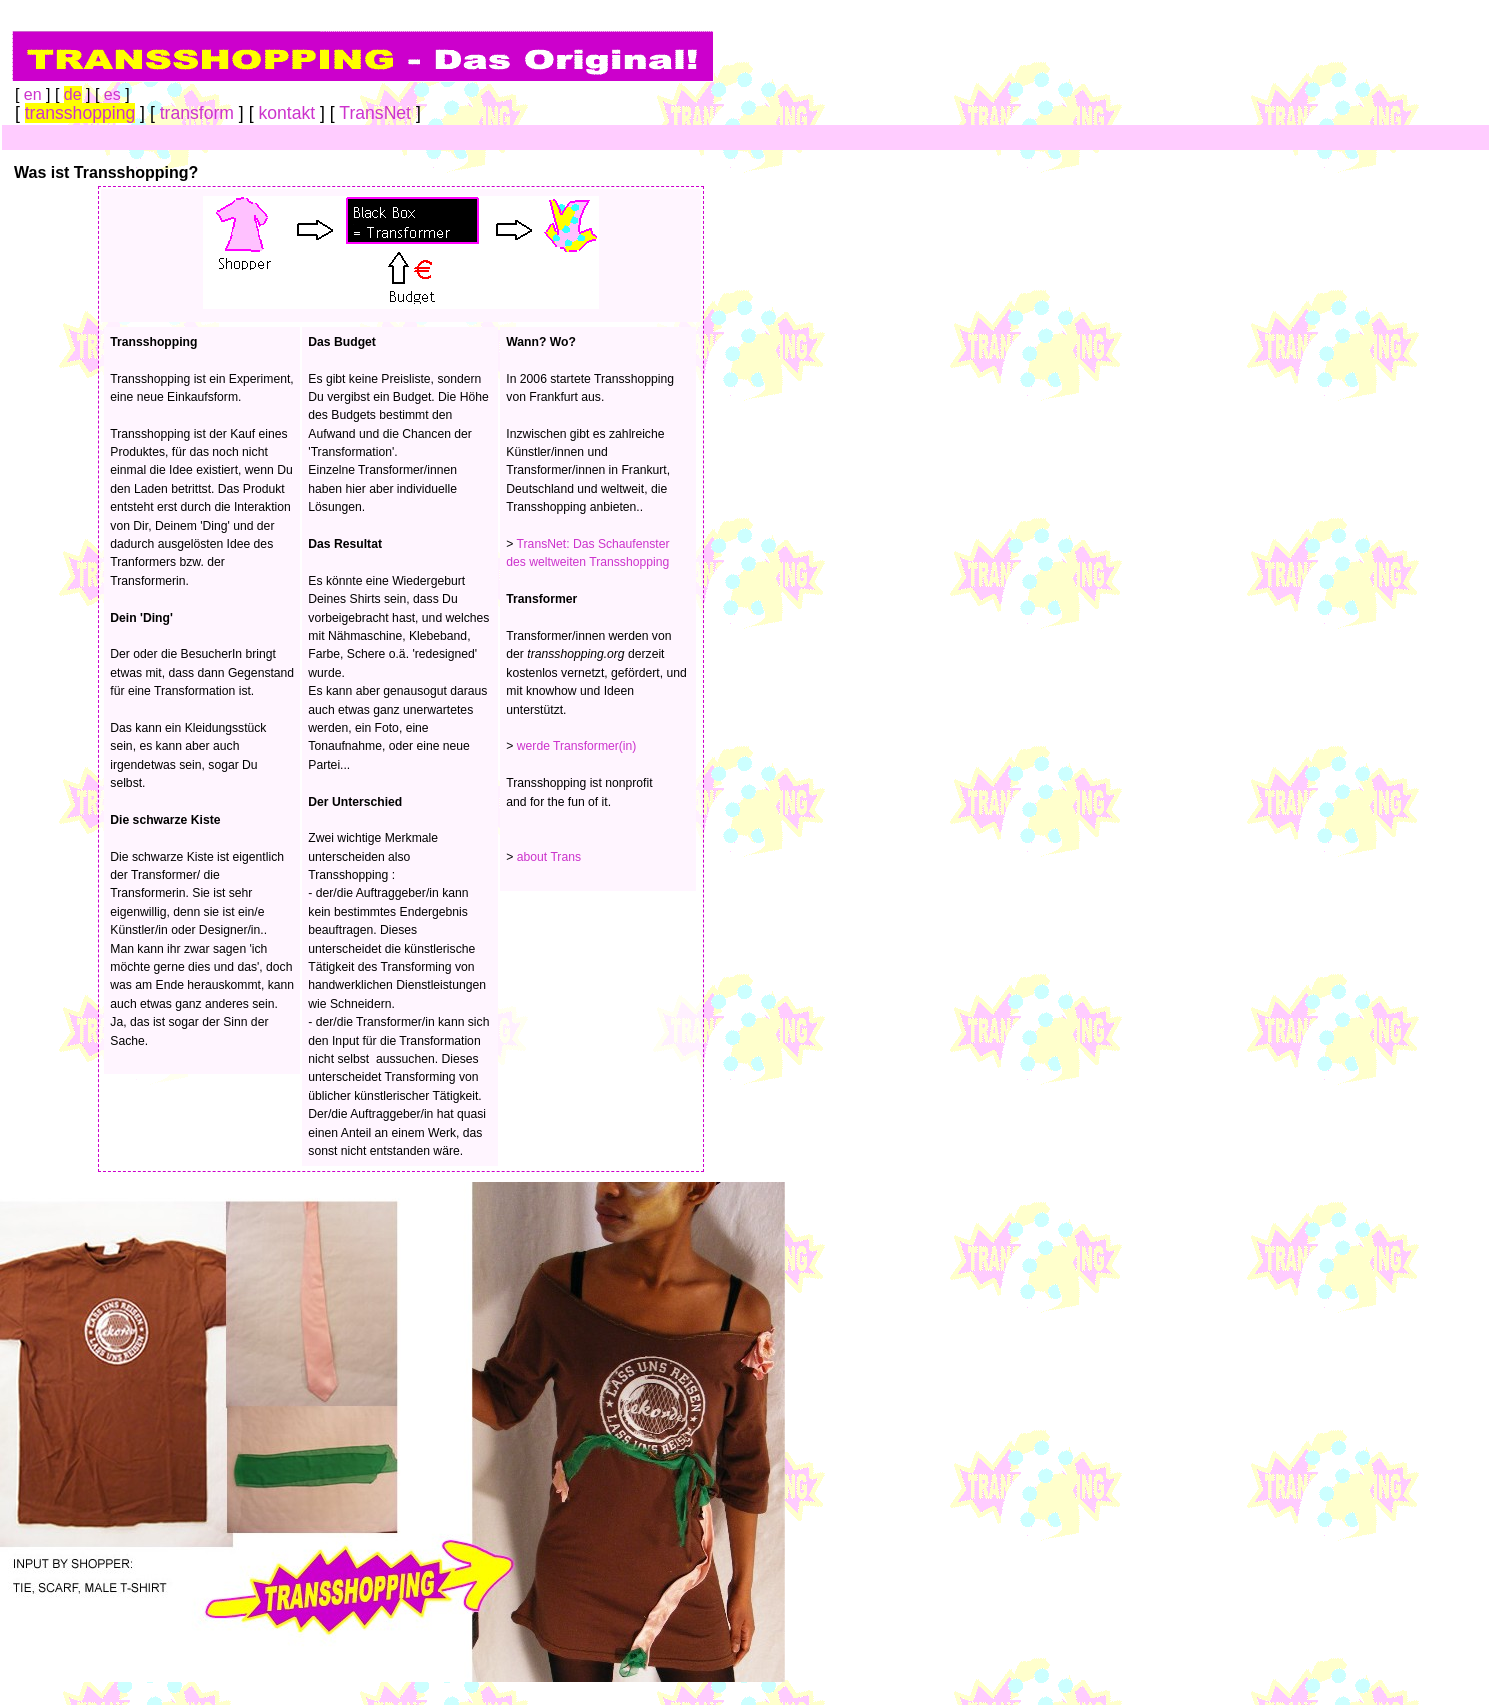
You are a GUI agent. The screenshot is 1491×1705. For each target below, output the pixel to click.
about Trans (549, 857)
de (73, 94)
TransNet (375, 113)
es (112, 94)
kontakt (286, 113)
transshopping (80, 113)
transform (197, 113)
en (33, 94)
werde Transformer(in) (577, 746)
